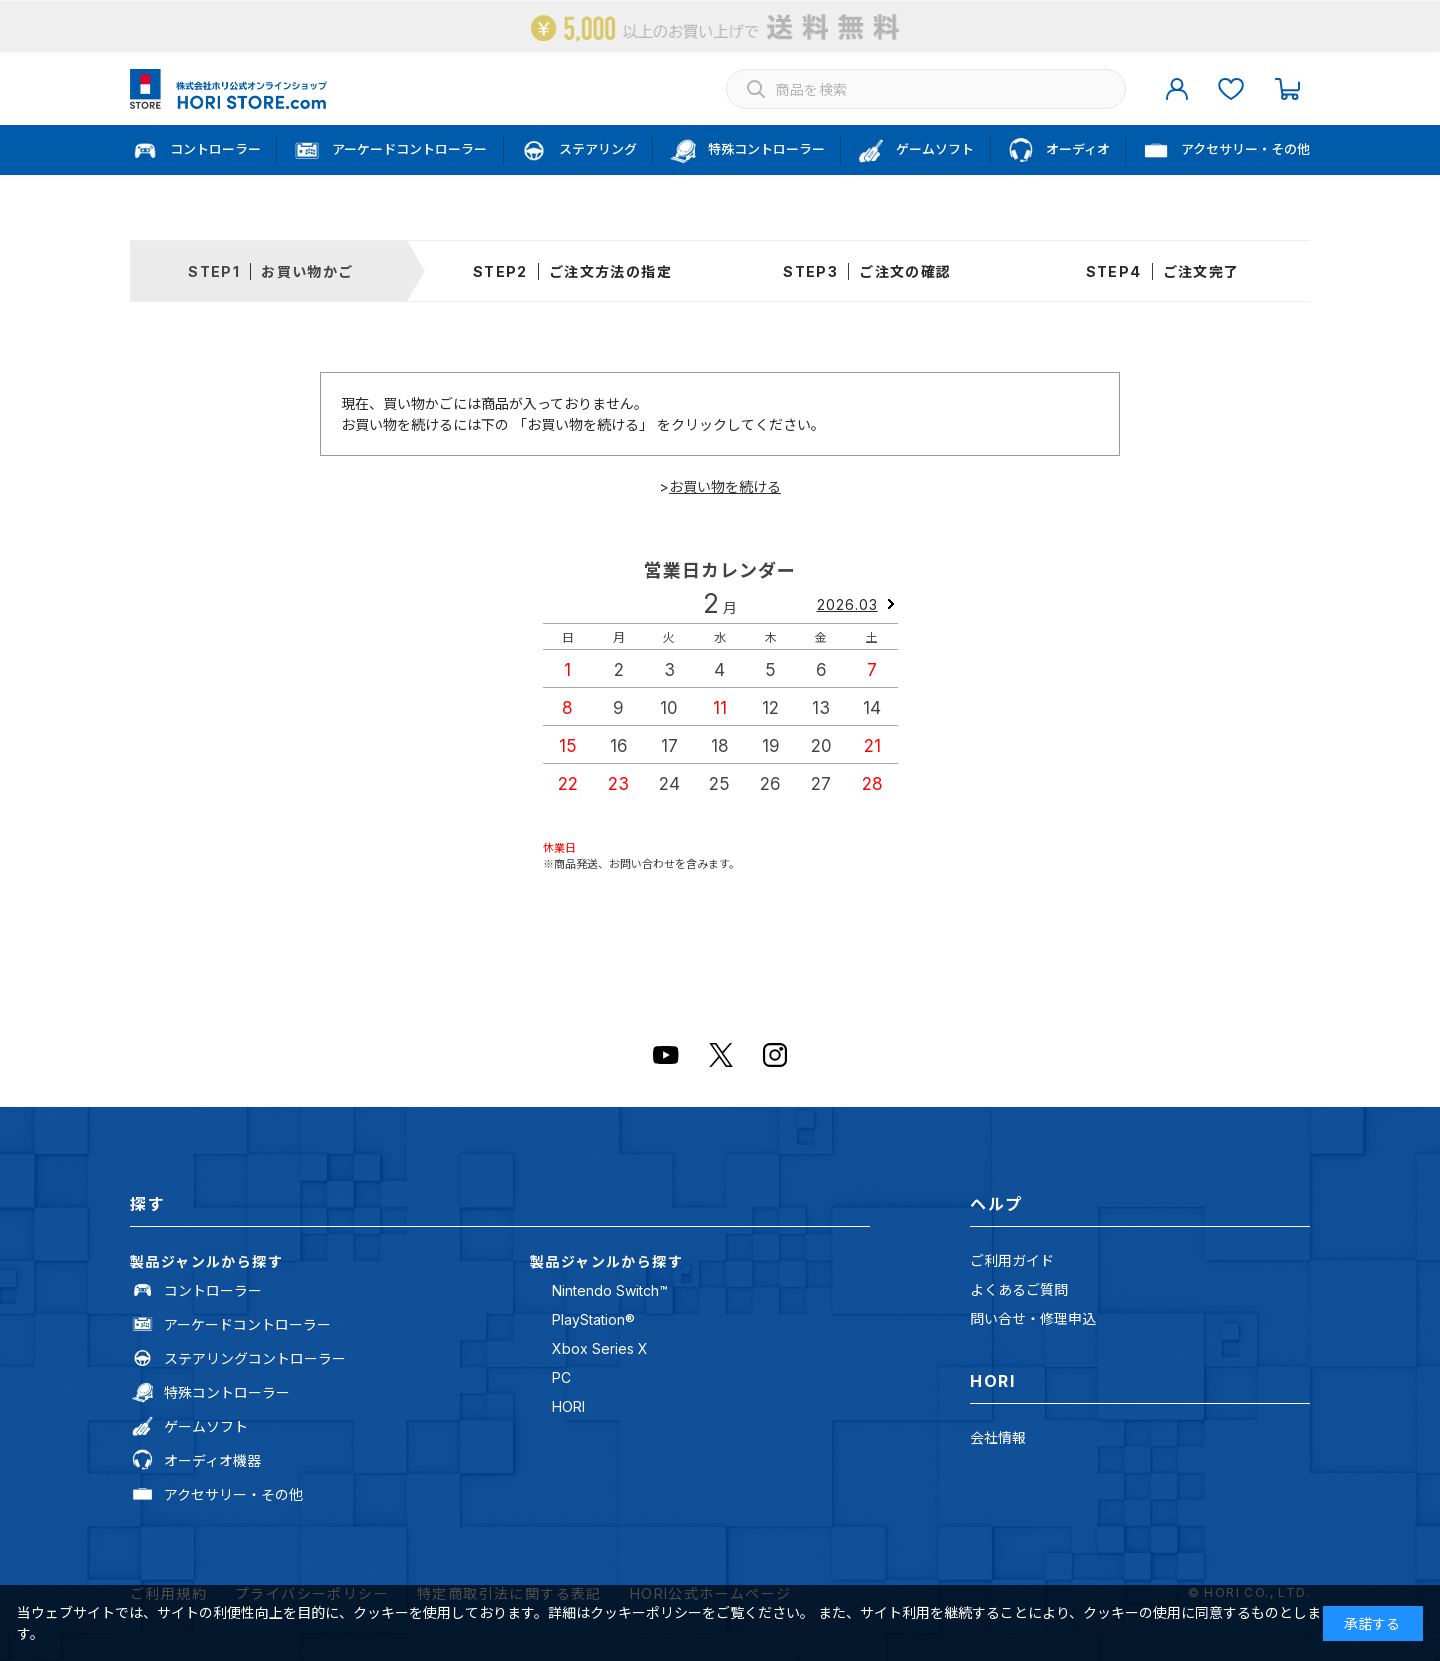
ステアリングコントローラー (255, 1358)
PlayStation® (593, 1319)
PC (561, 1377)
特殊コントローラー (227, 1392)
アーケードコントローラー (247, 1324)
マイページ (1177, 89)
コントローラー (213, 1290)
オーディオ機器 (212, 1460)
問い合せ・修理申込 (1033, 1318)
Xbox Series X (600, 1348)
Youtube (666, 1055)
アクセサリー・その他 (233, 1494)
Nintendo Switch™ (610, 1290)
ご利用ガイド (1012, 1260)
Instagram (775, 1055)
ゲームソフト (206, 1426)
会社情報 (998, 1437)
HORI (568, 1406)
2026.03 (847, 604)
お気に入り (1231, 89)
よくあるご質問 (1019, 1289)
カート (1287, 89)
